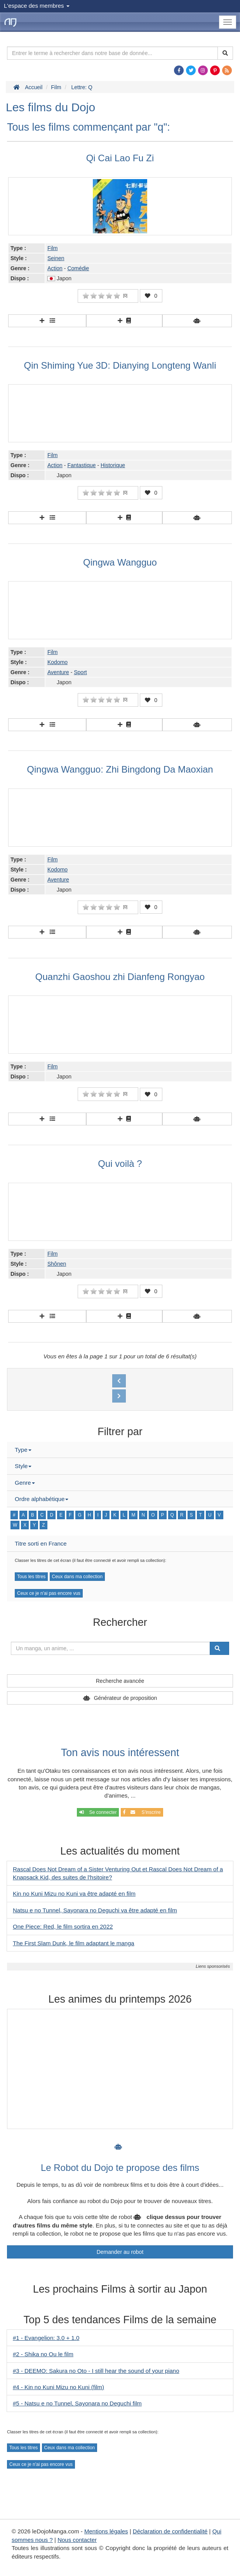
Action (55, 268)
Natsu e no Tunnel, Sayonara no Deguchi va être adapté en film (95, 1910)
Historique (113, 465)
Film (52, 248)
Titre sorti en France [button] (41, 1543)
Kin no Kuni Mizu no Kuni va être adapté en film (74, 1893)
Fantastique (81, 465)
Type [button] (23, 1449)
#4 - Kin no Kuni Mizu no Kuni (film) (58, 2387)
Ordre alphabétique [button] (41, 1499)
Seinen (55, 258)
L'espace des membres (37, 5)
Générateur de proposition (125, 1698)
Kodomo (57, 662)
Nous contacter (77, 2539)
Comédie (78, 268)
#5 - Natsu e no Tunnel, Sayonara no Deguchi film (77, 2403)
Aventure (58, 672)
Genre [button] (25, 1482)
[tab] (120, 1450)
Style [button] (23, 1466)
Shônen (56, 1264)
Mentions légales (106, 2531)
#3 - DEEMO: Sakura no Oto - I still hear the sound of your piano (96, 2370)
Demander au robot (120, 2252)
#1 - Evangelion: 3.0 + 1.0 (46, 2337)
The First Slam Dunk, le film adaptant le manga (73, 1943)
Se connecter (98, 1812)
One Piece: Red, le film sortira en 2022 (63, 1926)
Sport (80, 672)
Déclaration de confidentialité (170, 2531)
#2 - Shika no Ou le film (43, 2354)
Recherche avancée (120, 1681)
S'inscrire (142, 1812)
